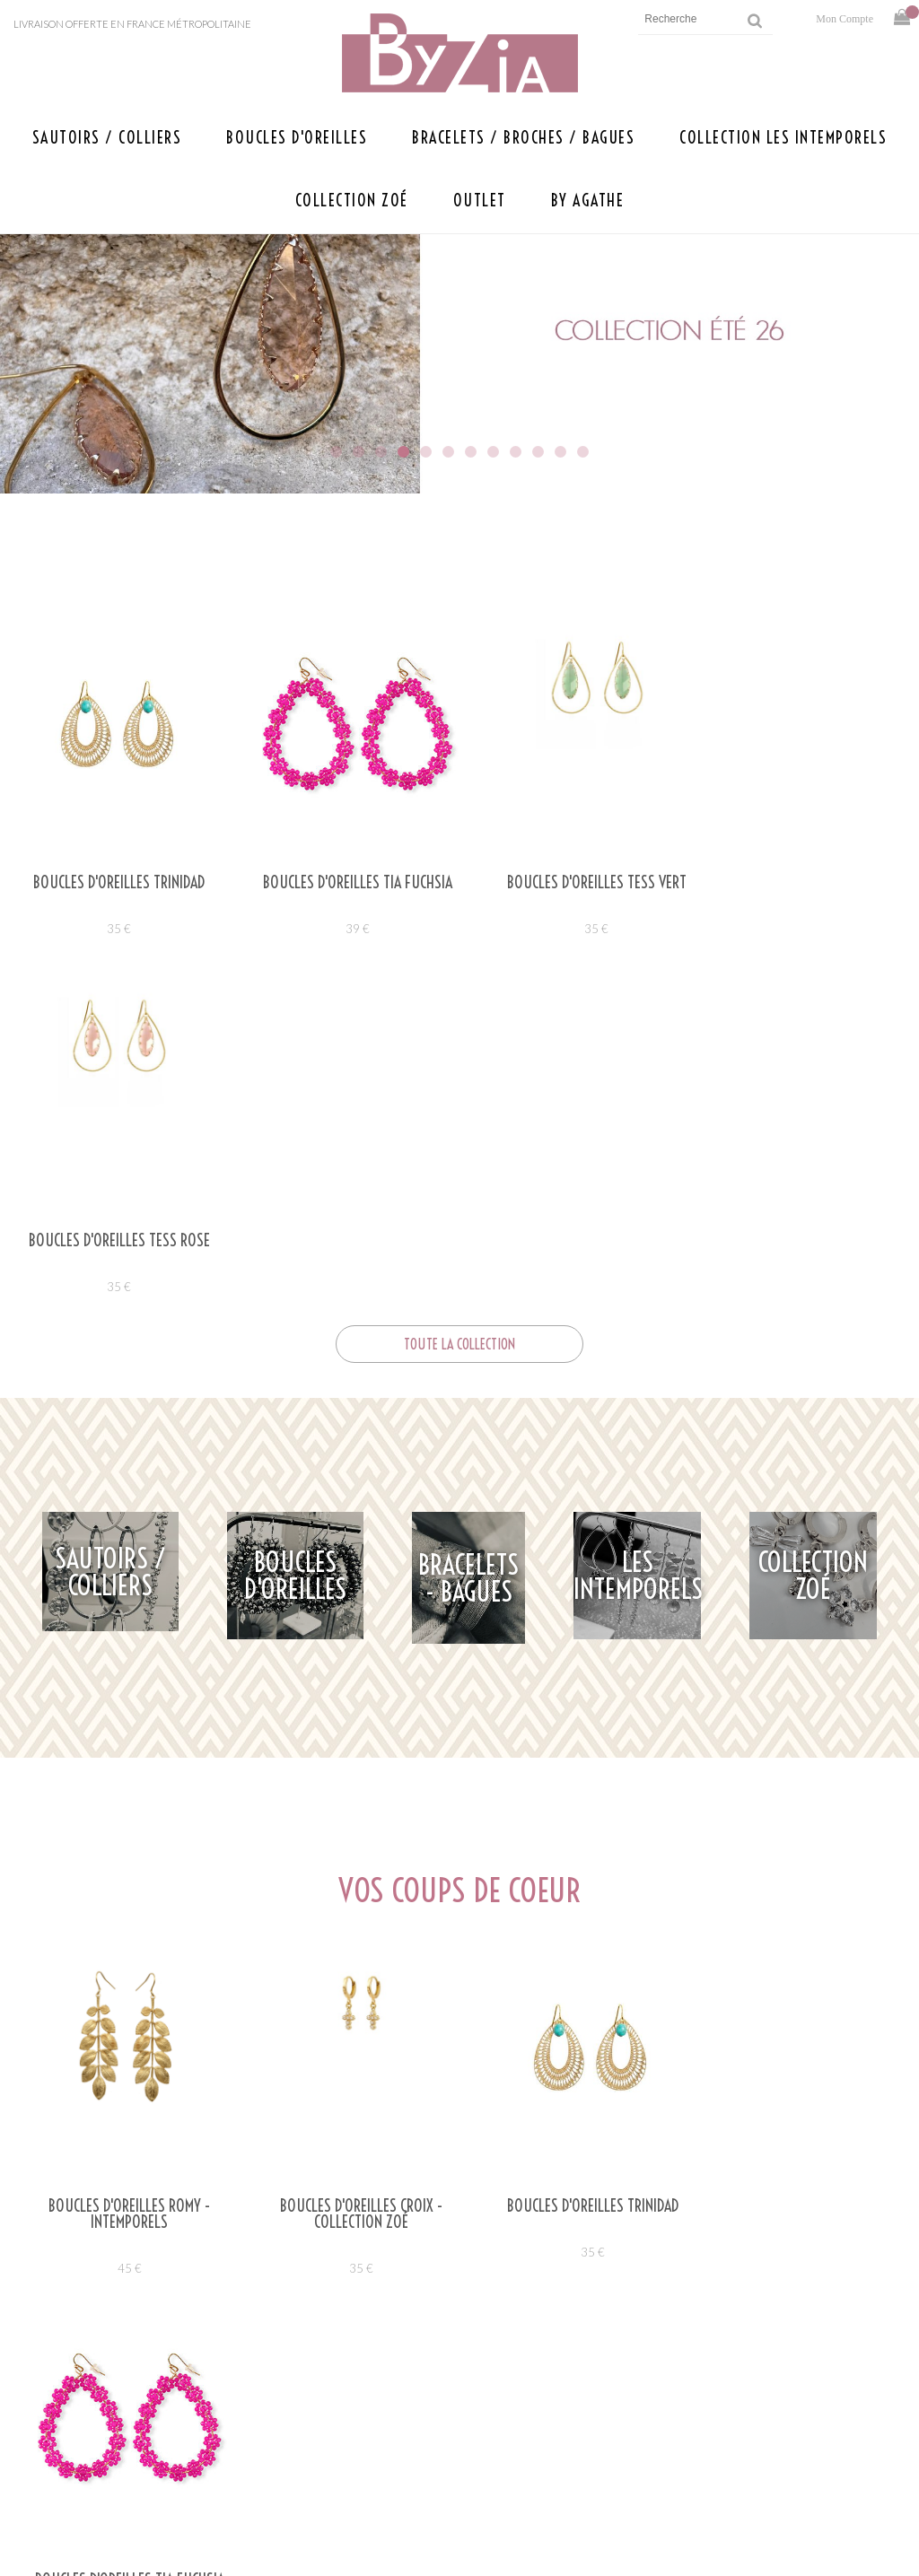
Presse (276, 2450)
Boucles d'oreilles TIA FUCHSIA (345, 883)
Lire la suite (121, 2266)
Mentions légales (681, 2422)
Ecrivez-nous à (193, 2394)
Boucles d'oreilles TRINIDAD (115, 883)
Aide (637, 2394)
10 (538, 452)
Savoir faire (256, 2477)
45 (125, 1910)
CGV (635, 2477)
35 (115, 928)
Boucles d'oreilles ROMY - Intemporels (125, 1856)
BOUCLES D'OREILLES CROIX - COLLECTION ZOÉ (348, 1856)
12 (583, 452)
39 (345, 928)
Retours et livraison (693, 2450)
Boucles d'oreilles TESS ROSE (804, 883)
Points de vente (243, 2422)
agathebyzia (407, 2107)
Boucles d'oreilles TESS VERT (574, 883)
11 (560, 452)
